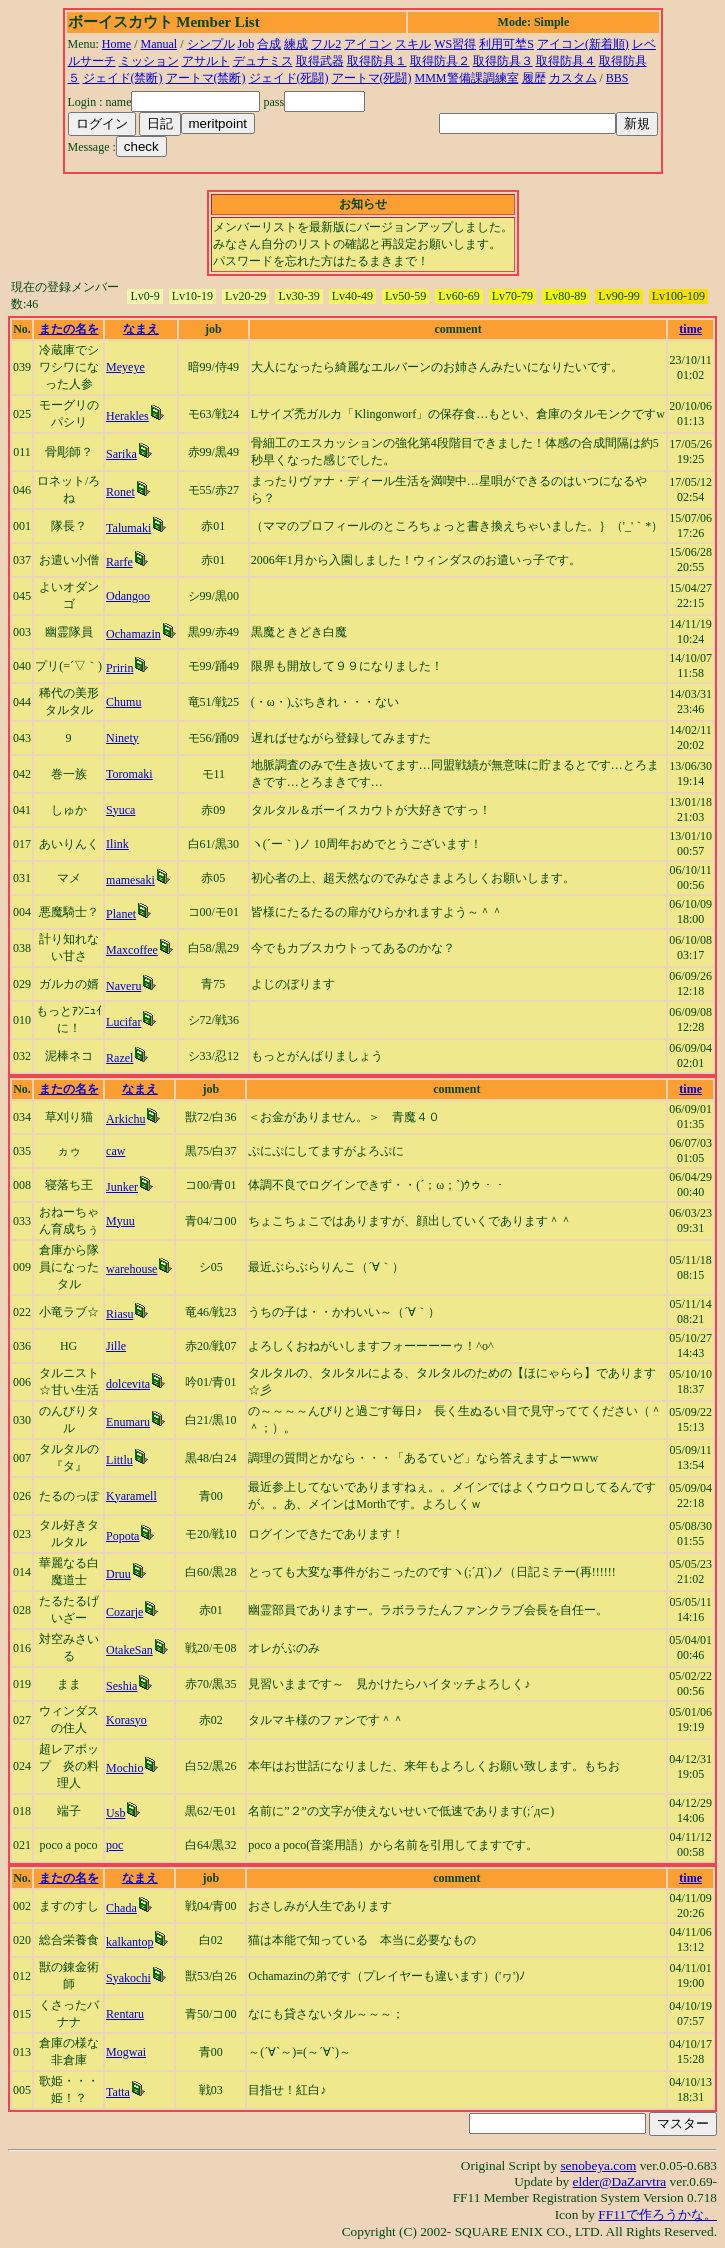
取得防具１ (377, 61)
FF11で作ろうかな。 (657, 2214)
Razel (119, 1058)
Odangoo (128, 596)
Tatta (118, 2092)
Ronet (120, 492)
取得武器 (320, 61)
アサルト (206, 61)
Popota (122, 1536)
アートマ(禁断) (206, 78)
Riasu (119, 1314)
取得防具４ (566, 61)
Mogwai (126, 2052)
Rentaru (125, 2014)
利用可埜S (506, 44)
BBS (617, 78)
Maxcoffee (132, 950)
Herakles (127, 416)
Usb (115, 1813)
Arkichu (125, 1119)
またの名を (69, 329)
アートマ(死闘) (372, 78)
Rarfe (119, 562)
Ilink (117, 844)
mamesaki (130, 880)
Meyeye (125, 367)
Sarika (121, 454)
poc (114, 1845)
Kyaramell (131, 1496)
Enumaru (128, 1422)
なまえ (141, 329)
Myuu (120, 1221)
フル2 (326, 44)
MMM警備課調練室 (467, 78)
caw (115, 1151)
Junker (122, 1187)
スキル (413, 44)
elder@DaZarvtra (620, 2181)
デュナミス (263, 61)
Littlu (119, 1460)
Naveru (123, 986)
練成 (296, 44)
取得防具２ (440, 61)
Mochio (124, 1768)
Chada (121, 1908)
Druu (118, 1574)
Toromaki (129, 774)
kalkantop (129, 1942)
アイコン (368, 44)
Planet (121, 914)
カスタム (573, 78)
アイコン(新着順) (583, 44)
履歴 (534, 78)
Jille (116, 1346)
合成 (269, 44)
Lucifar (123, 1022)
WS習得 (455, 44)
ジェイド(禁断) (123, 78)
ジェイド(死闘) (289, 78)
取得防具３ (503, 61)
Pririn (119, 668)
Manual (159, 44)
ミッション (149, 61)
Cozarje (124, 1612)
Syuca (120, 810)
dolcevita (128, 1384)
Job (246, 44)
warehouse (131, 1269)
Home (116, 44)
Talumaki (128, 528)
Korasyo (126, 1720)
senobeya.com (598, 2165)
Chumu (123, 702)
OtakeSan (129, 1650)
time (690, 329)
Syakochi (128, 1978)
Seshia (121, 1686)
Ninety (122, 738)
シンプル (211, 44)
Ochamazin (133, 634)
